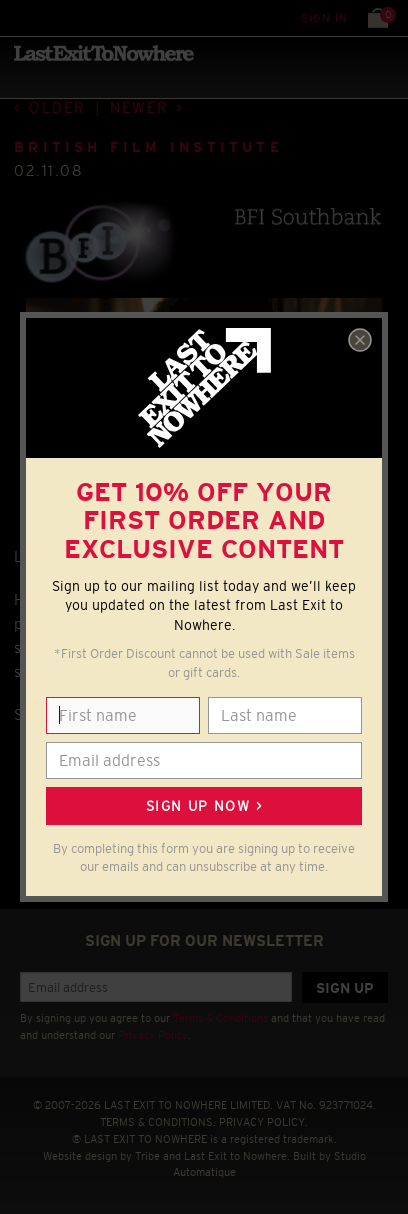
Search (59, 17)
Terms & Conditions (220, 1018)
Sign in (324, 18)
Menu (19, 17)
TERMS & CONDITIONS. (158, 1122)
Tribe (147, 1156)
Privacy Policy (153, 1035)
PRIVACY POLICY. (263, 1122)
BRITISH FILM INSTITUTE (148, 147)
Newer (139, 107)
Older (57, 107)
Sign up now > (204, 806)
